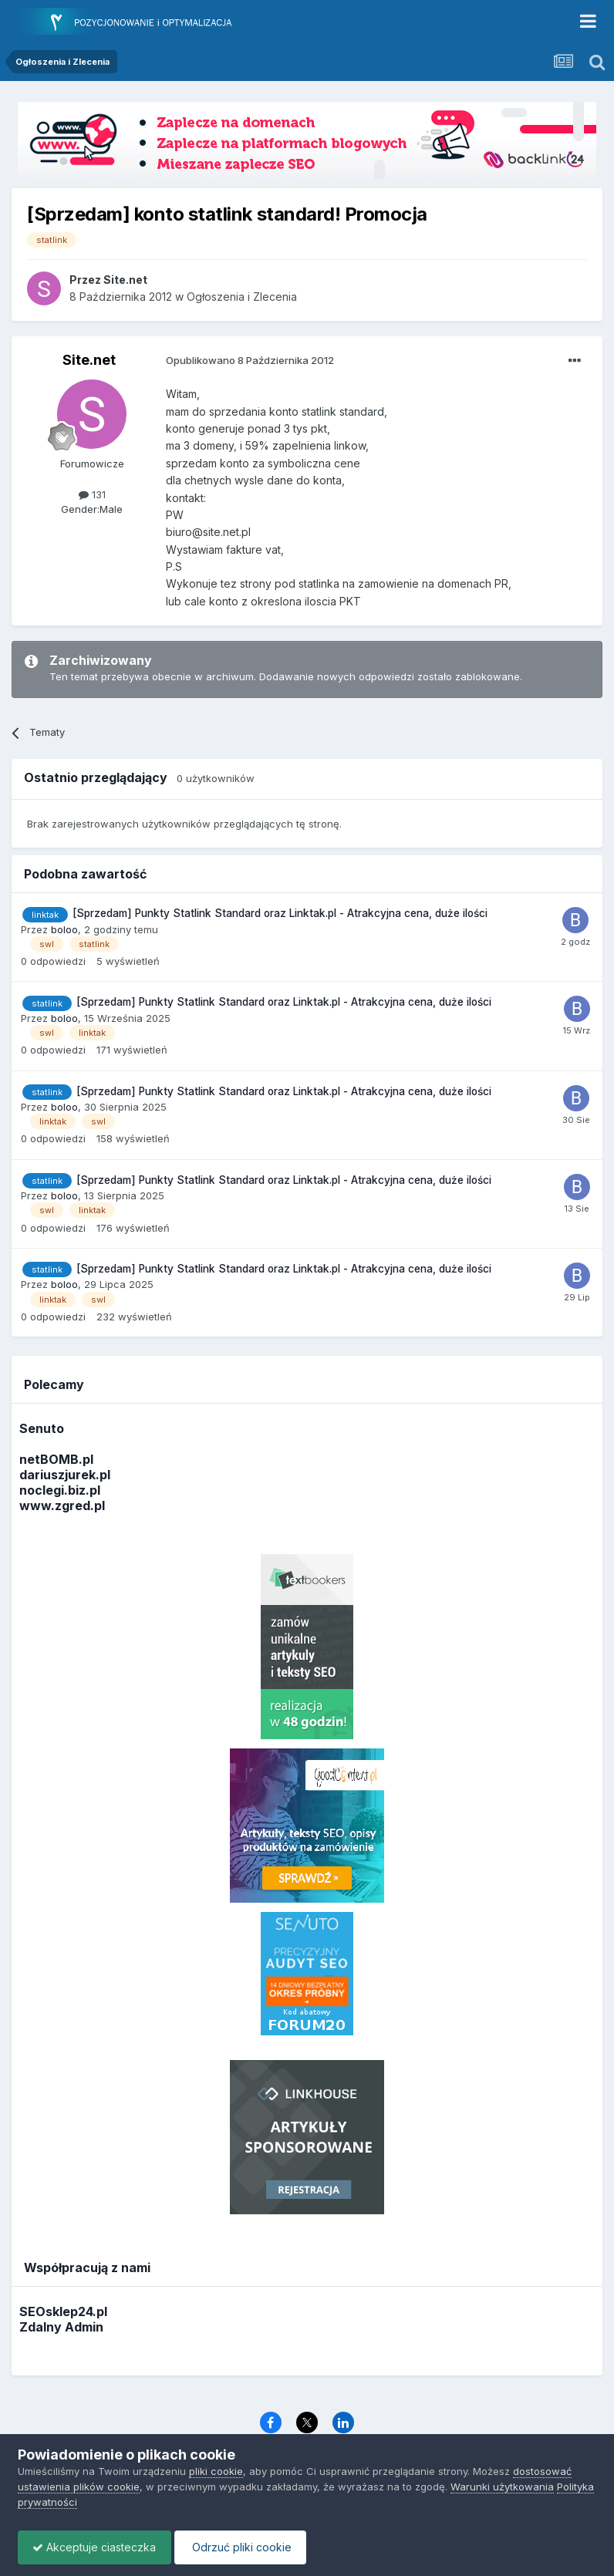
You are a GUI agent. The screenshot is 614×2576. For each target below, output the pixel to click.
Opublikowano (250, 360)
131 (92, 494)
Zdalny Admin (61, 2327)
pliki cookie (216, 2471)
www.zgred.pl (62, 1505)
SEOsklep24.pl (63, 2311)
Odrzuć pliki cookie (244, 2547)
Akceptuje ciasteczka (95, 2547)
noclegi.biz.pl (59, 1490)
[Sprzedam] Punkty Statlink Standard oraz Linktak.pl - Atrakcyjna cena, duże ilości (280, 913)
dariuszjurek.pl (64, 1474)
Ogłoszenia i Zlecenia (242, 296)
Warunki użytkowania (502, 2486)
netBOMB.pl (56, 1459)
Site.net (89, 360)
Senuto (41, 1428)
